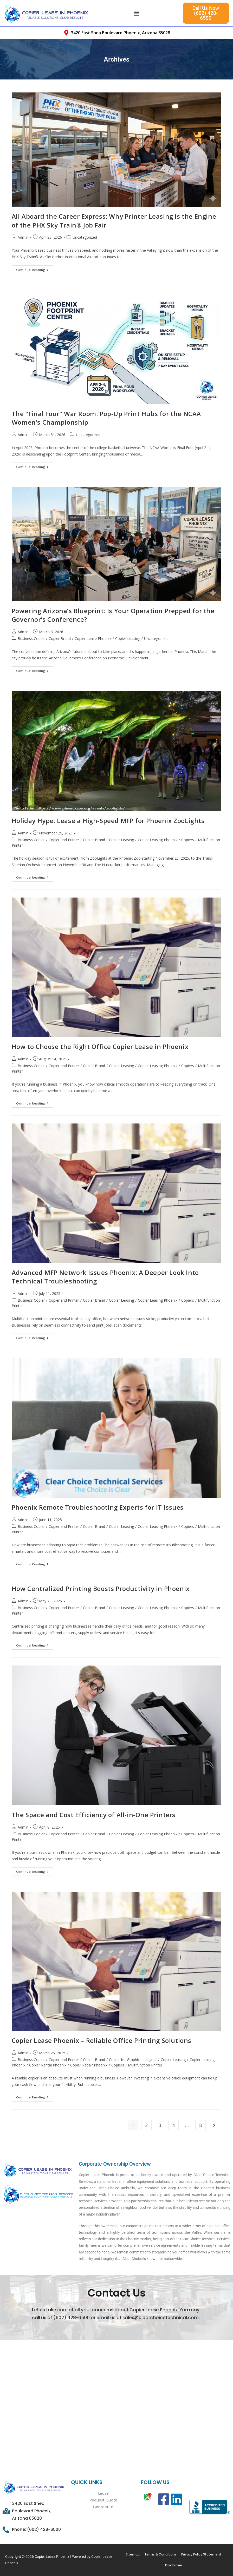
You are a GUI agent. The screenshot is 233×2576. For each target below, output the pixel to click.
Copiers (187, 839)
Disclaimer (173, 2565)
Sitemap (133, 2554)
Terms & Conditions (160, 2554)
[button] (136, 13)
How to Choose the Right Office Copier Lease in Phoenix (100, 1046)
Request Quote (103, 2500)
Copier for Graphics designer (133, 2059)
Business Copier (31, 638)
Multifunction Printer (145, 2065)
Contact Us (103, 2507)
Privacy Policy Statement (201, 2554)
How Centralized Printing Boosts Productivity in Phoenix (101, 1588)
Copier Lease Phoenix (93, 638)
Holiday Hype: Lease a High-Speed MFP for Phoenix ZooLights (108, 820)
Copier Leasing (127, 638)
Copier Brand (60, 638)
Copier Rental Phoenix (47, 2065)
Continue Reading (34, 268)
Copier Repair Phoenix (88, 2065)
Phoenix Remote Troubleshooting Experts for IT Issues (98, 1507)
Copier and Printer (64, 839)
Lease (103, 2493)
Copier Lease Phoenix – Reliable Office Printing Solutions (101, 2040)
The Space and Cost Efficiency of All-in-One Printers (94, 1814)
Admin (23, 237)
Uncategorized (85, 237)
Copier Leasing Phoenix (157, 839)
